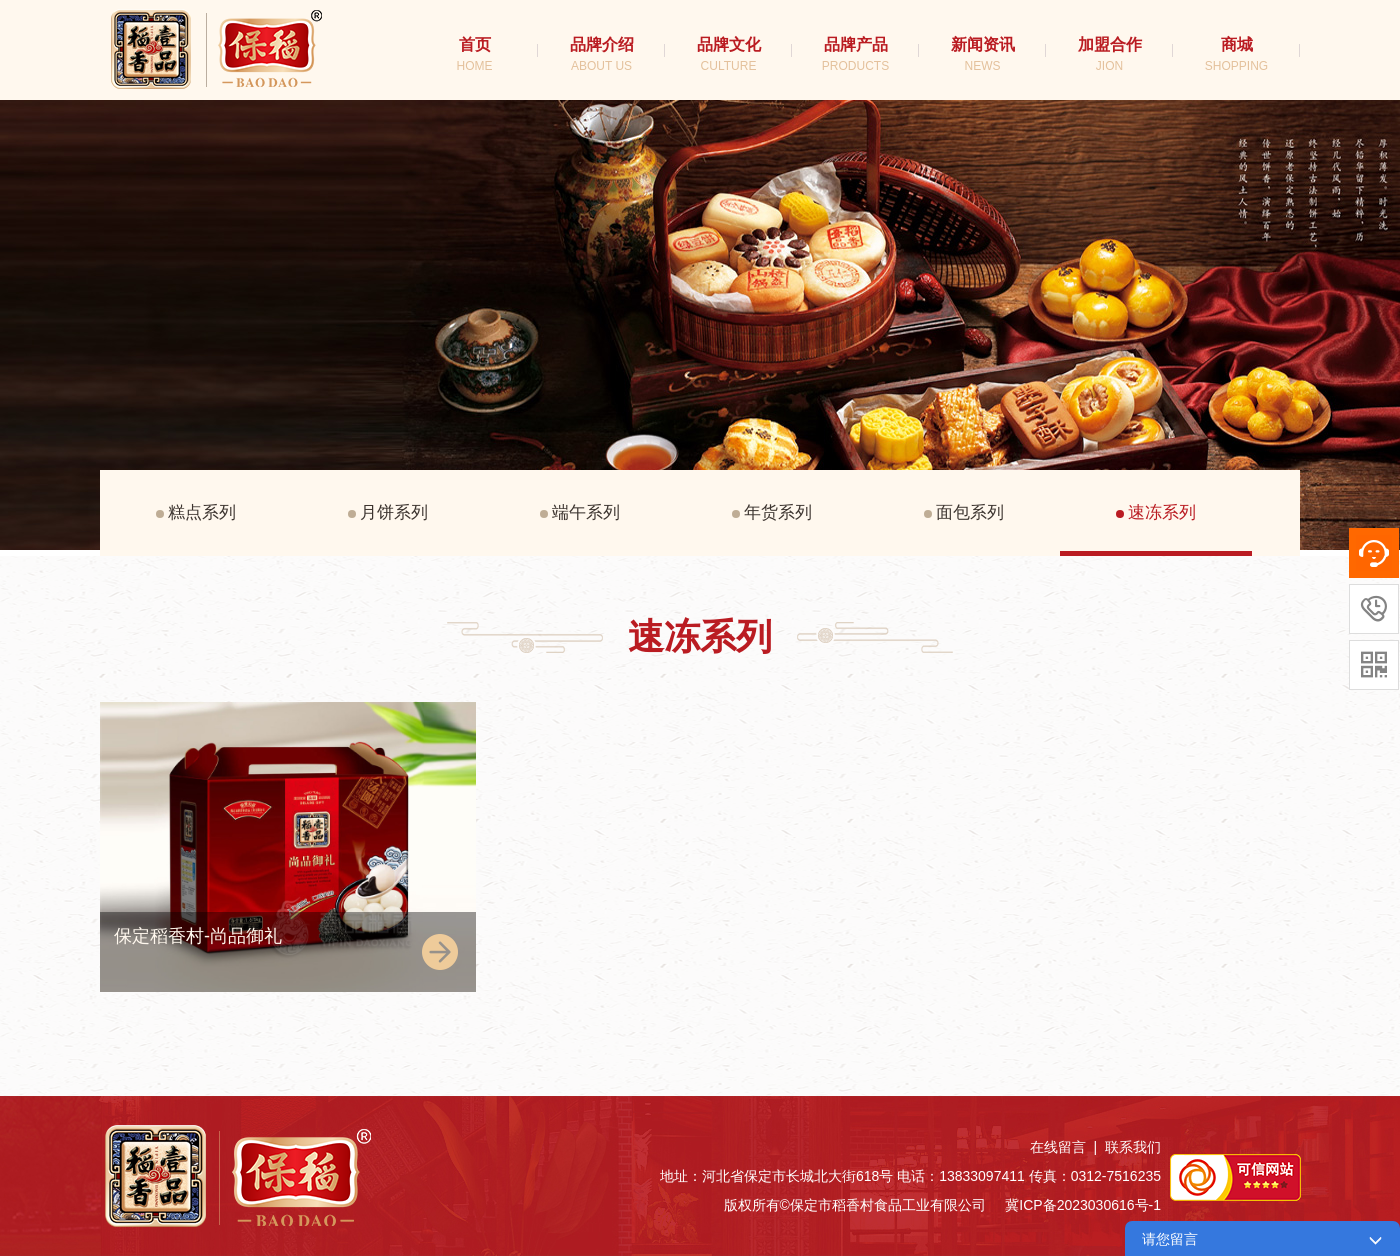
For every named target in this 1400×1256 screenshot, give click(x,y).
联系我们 (1133, 1147)
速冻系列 (1156, 512)
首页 (475, 54)
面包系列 (964, 512)
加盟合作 (1110, 54)
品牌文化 (729, 54)
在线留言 (1058, 1147)
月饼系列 (388, 512)
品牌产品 (855, 54)
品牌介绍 (602, 54)
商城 (1236, 54)
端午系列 (580, 512)
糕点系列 (196, 512)
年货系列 (772, 512)
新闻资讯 (983, 54)
